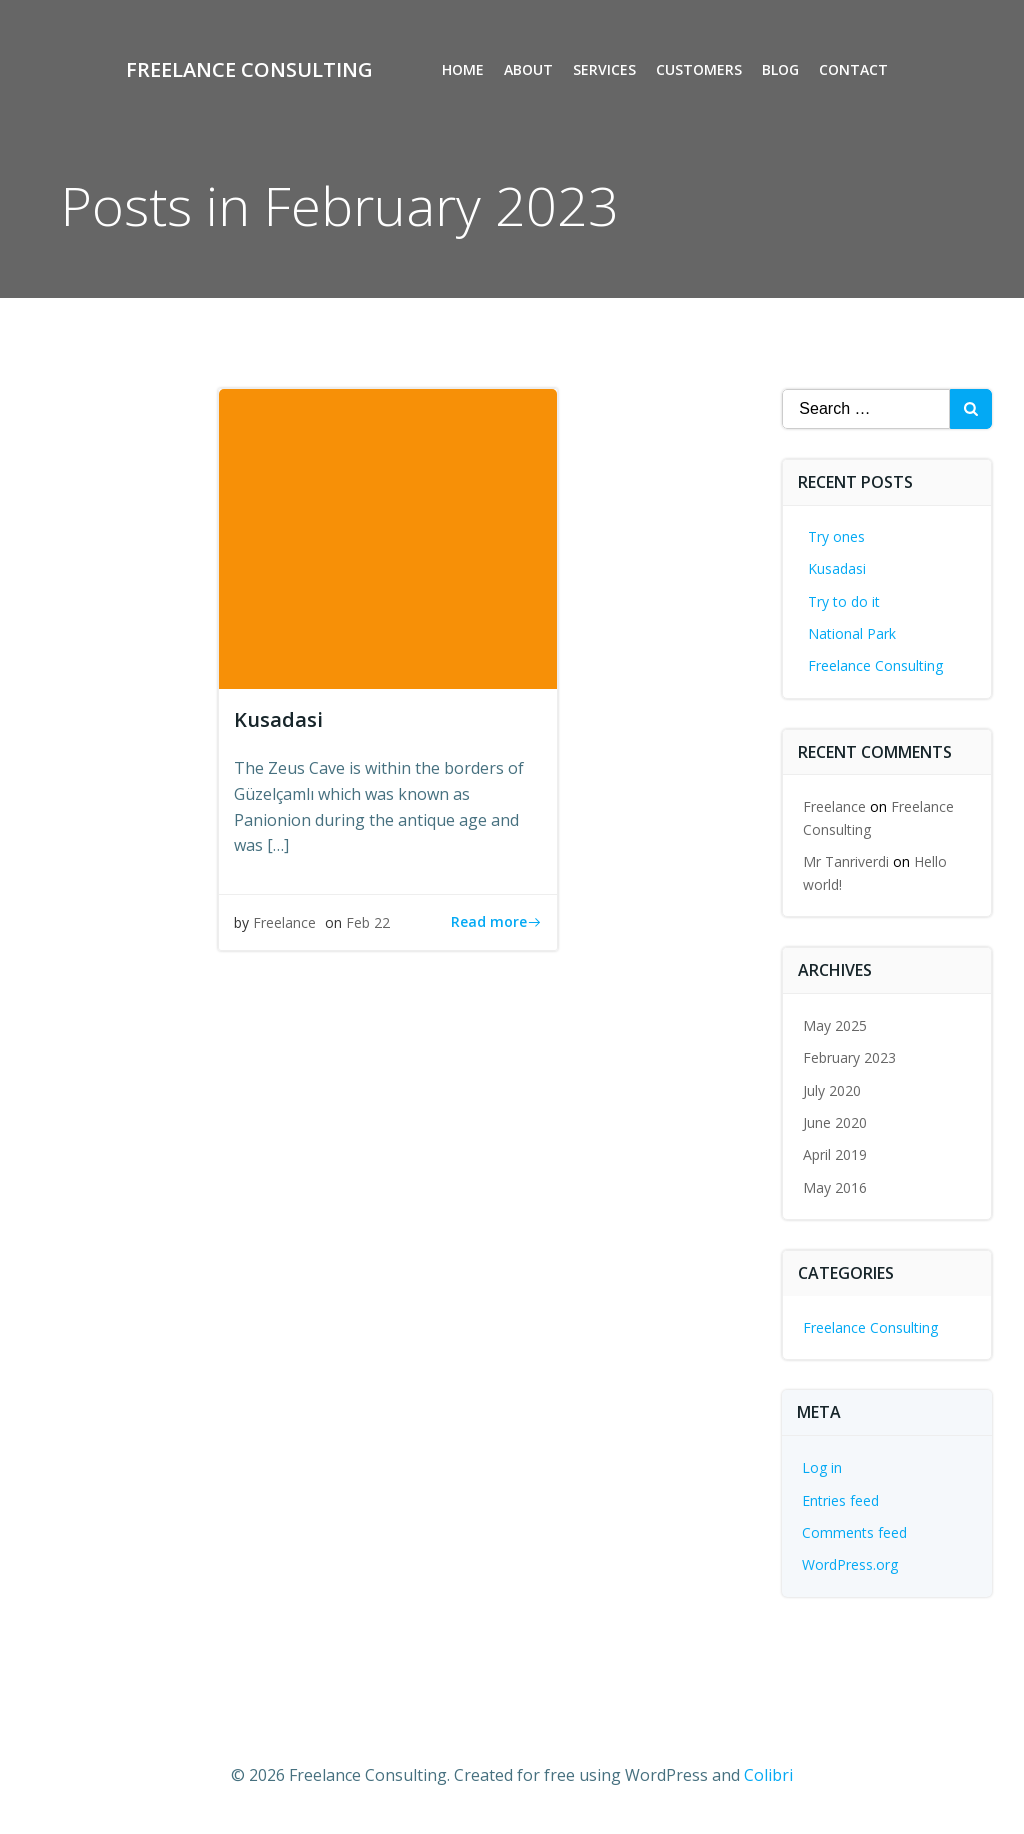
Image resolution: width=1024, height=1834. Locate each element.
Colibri (768, 1775)
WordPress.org (851, 1564)
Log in (823, 1467)
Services (605, 70)
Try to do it (845, 601)
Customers (700, 70)
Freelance (284, 922)
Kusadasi (838, 568)
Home (464, 70)
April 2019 (836, 1155)
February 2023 (850, 1057)
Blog (781, 70)
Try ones (837, 536)
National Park (853, 633)
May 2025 (836, 1025)
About (529, 70)
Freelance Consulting (876, 665)
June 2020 (836, 1122)
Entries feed (841, 1500)
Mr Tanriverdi (847, 861)
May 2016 (836, 1187)
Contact (854, 70)
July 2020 (833, 1090)
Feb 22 (368, 922)
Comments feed (855, 1532)
